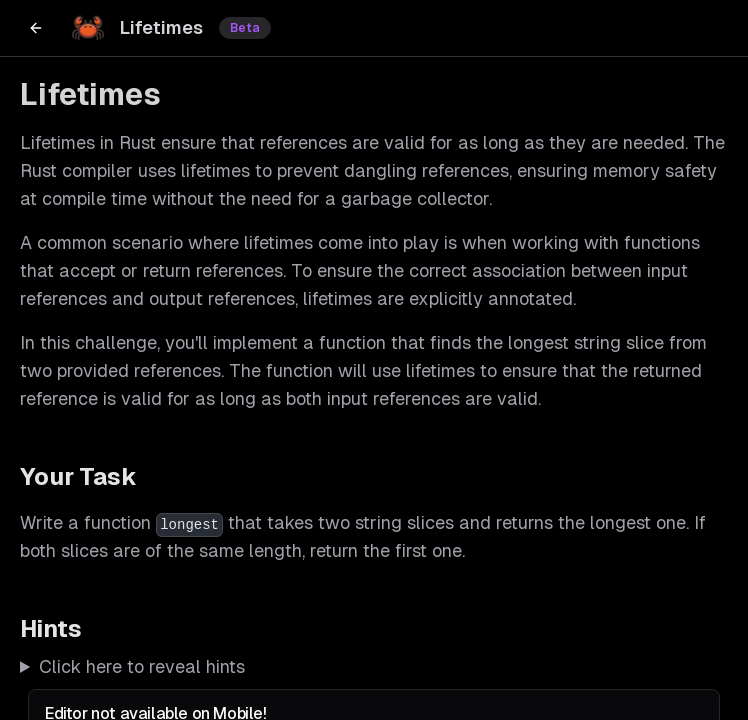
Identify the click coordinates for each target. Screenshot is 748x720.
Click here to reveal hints (142, 666)
